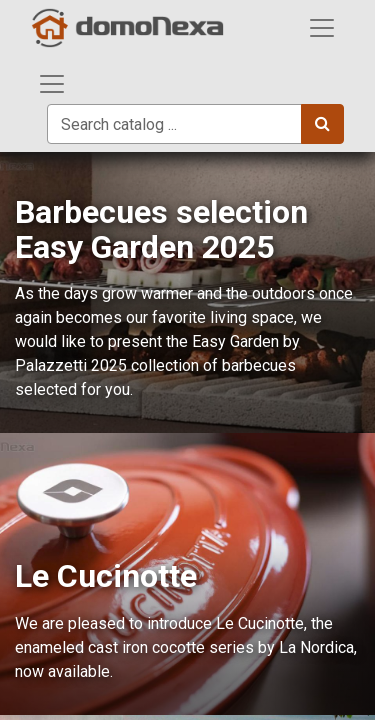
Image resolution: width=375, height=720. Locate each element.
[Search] (322, 124)
